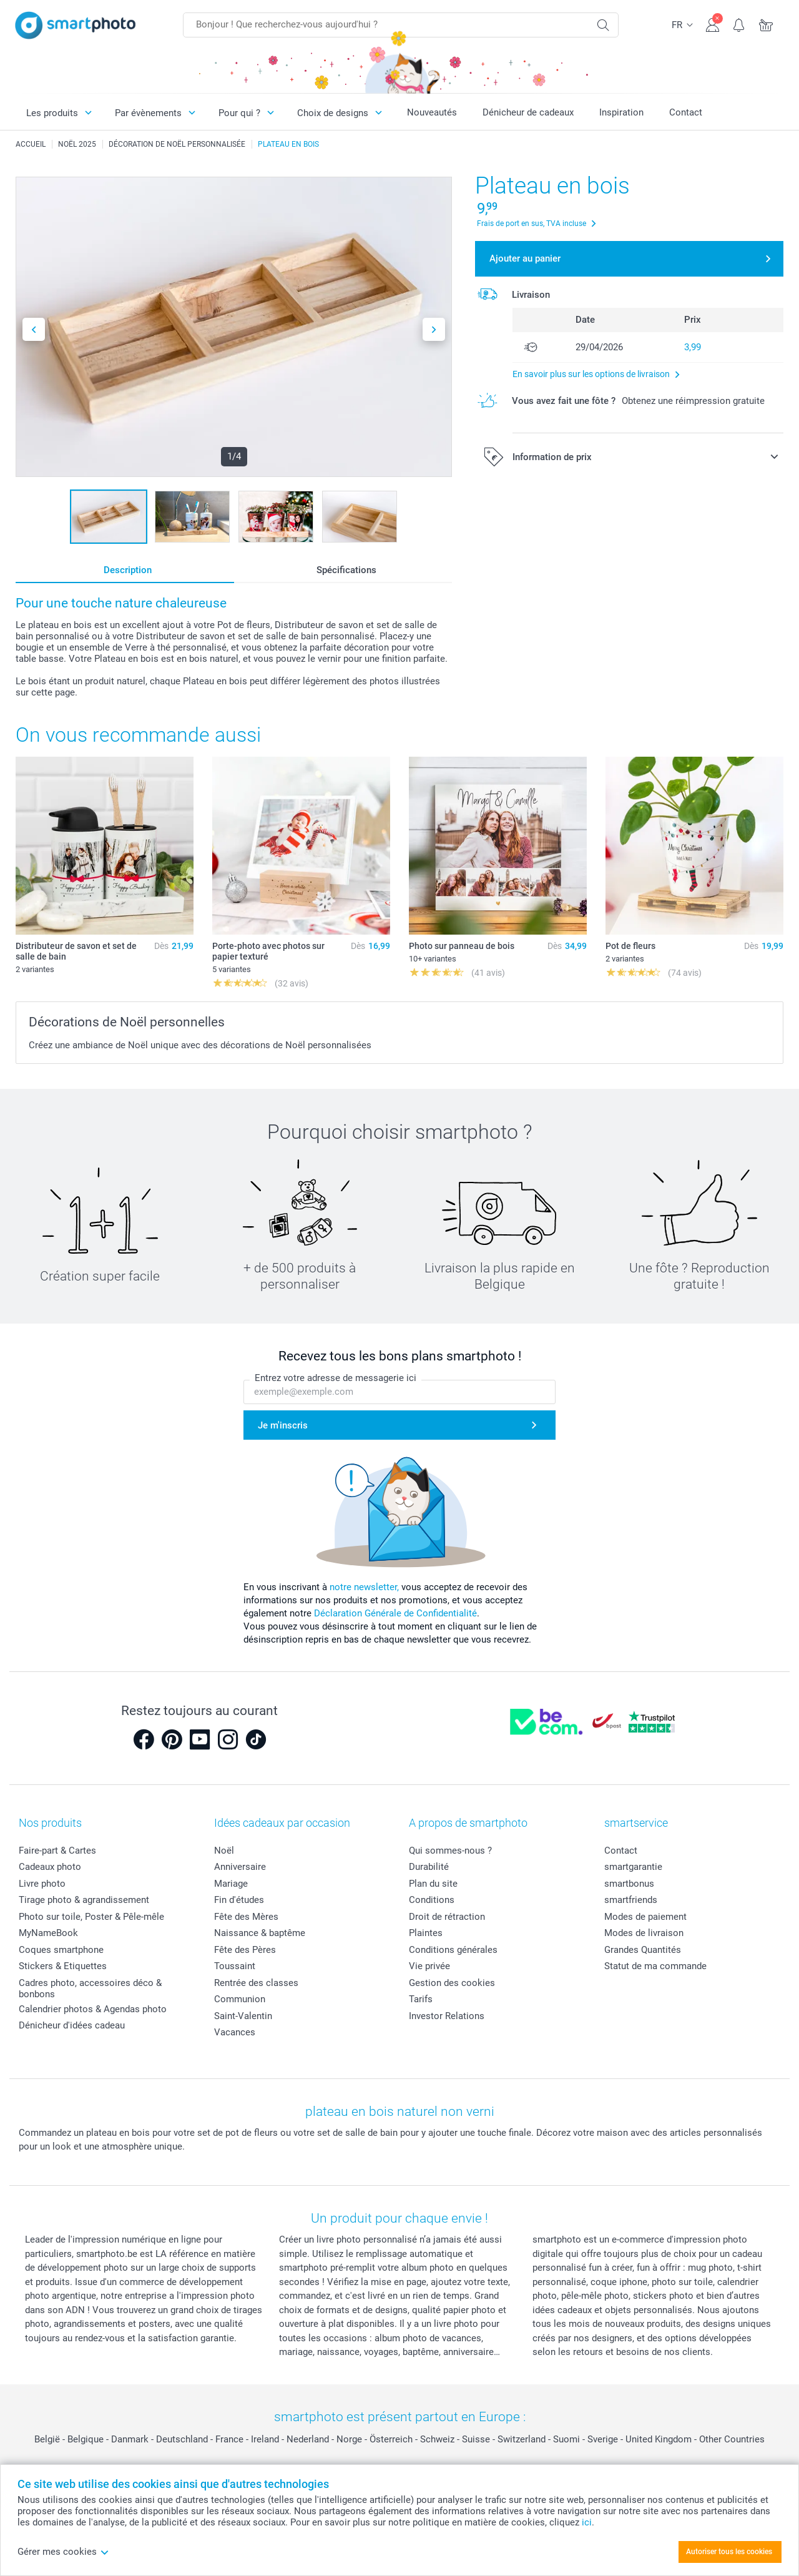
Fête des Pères (245, 1949)
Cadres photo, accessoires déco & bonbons (90, 1988)
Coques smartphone (61, 1949)
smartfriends (630, 1899)
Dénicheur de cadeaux (528, 112)
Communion (239, 1999)
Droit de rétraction (447, 1916)
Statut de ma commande (655, 1966)
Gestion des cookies (452, 1983)
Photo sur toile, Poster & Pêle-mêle (91, 1916)
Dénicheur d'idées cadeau (72, 2025)
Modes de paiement (645, 1916)
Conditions (431, 1899)
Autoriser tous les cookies (729, 2551)
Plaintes (426, 1933)
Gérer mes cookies (63, 2551)
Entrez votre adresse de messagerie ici (335, 1378)
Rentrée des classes (256, 1983)
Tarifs (421, 1999)
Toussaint (234, 1966)
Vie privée (429, 1966)
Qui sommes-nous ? (450, 1850)
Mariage (231, 1883)
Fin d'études (239, 1899)
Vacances (234, 2032)
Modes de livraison (644, 1933)
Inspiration (621, 112)
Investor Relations (446, 2016)
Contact (685, 112)
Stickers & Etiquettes (63, 1966)
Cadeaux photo (50, 1866)
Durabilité (429, 1866)
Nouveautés (432, 112)
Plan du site (433, 1883)
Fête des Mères (246, 1916)
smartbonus (629, 1883)
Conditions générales (453, 1949)
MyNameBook (48, 1933)
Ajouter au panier (525, 258)
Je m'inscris (283, 1425)
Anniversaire (240, 1866)
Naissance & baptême (259, 1933)
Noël (224, 1850)
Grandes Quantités (642, 1949)
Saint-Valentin (243, 2016)
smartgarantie (633, 1866)
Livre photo (42, 1883)
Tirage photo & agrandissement (84, 1899)
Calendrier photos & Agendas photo (93, 2009)
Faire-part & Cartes (57, 1850)
